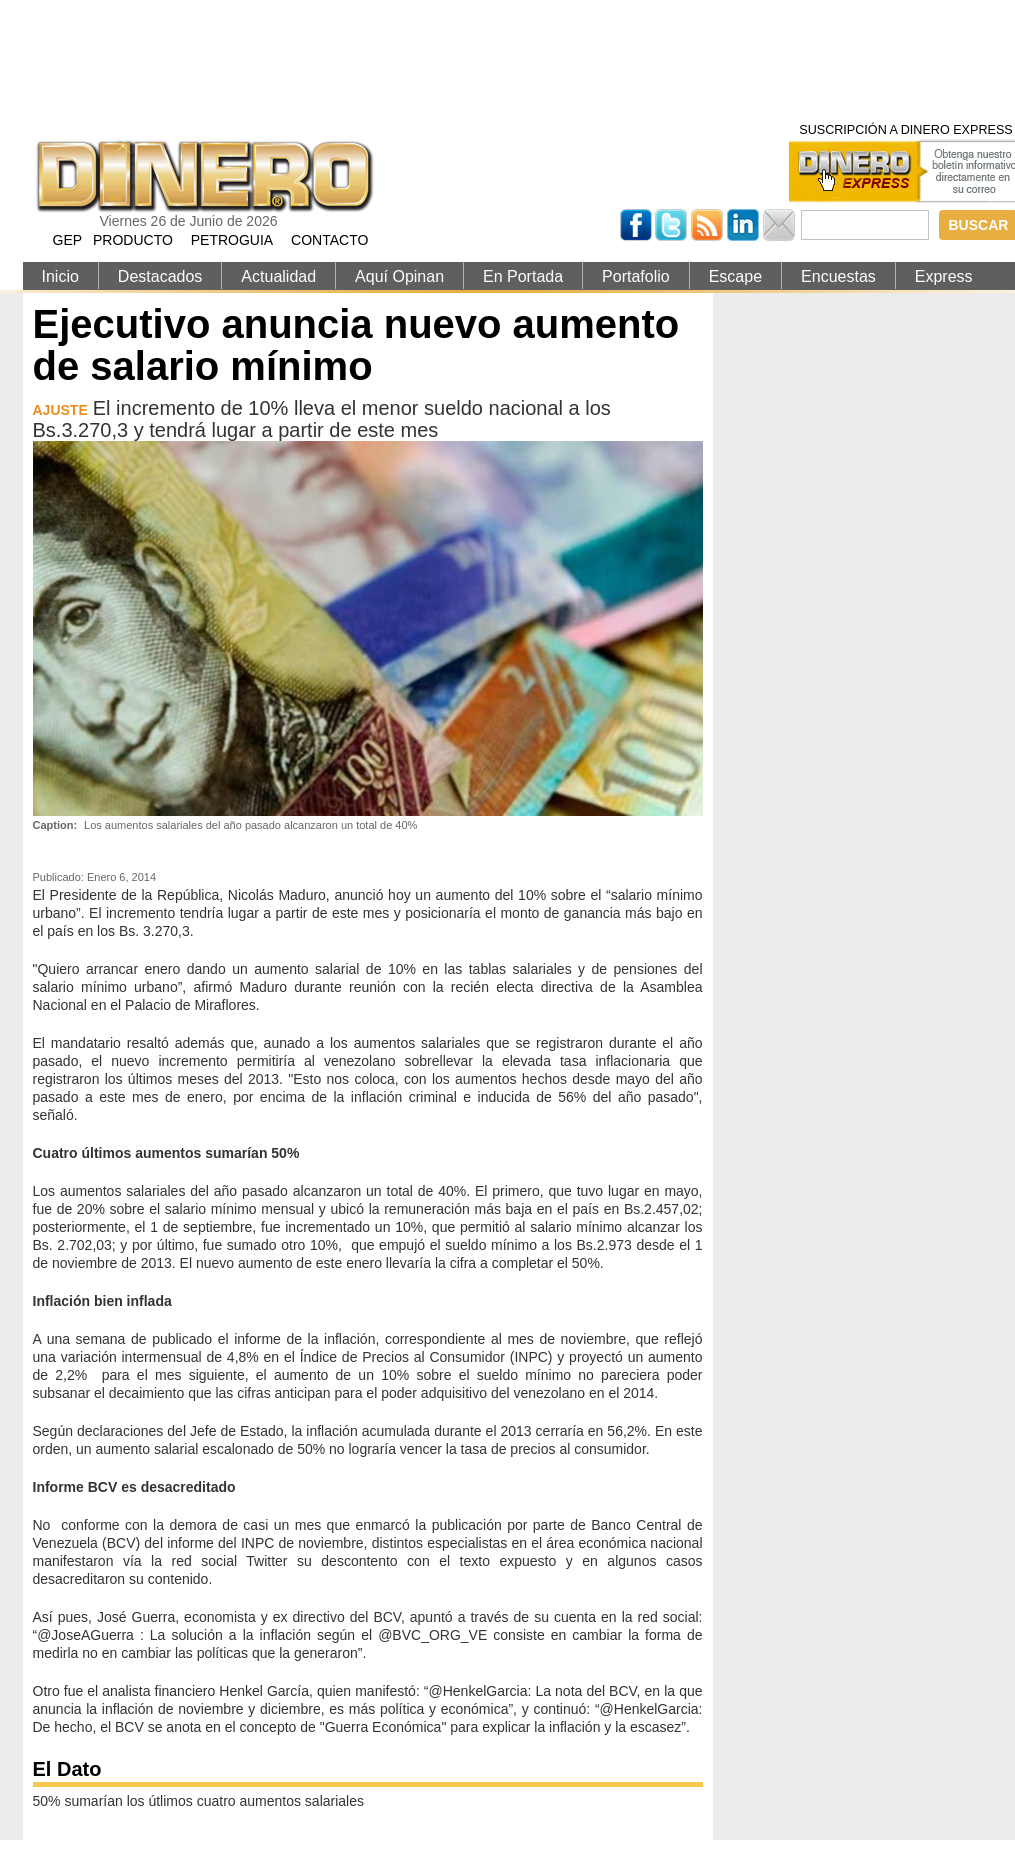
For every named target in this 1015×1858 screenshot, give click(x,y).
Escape (735, 276)
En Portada (523, 276)
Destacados (160, 276)
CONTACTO (329, 240)
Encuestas (838, 276)
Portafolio (636, 276)
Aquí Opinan (399, 276)
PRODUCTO (133, 240)
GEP (68, 240)
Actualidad (278, 276)
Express (944, 276)
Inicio (60, 276)
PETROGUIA (232, 240)
